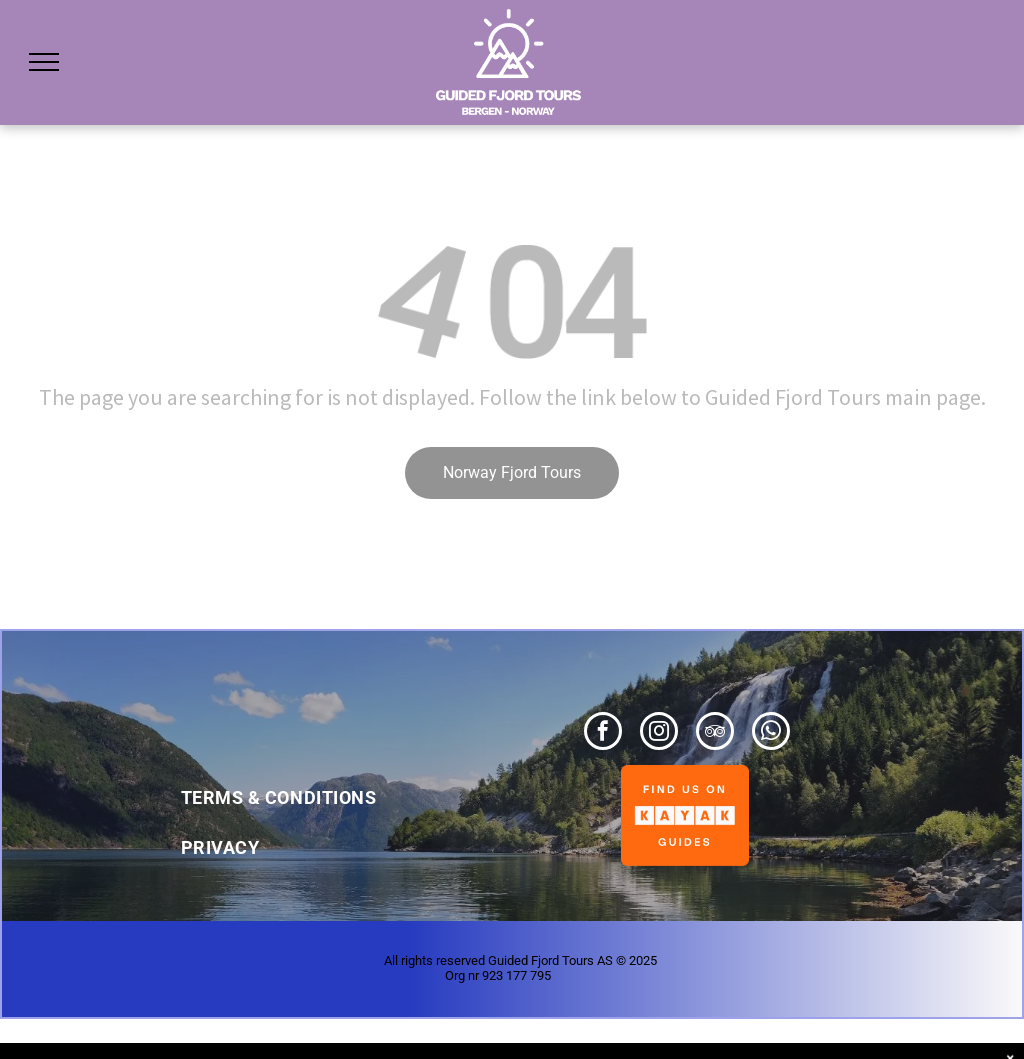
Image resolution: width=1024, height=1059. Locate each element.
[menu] (44, 62)
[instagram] (659, 733)
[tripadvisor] (715, 733)
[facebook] (603, 733)
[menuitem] (304, 788)
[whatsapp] (771, 733)
